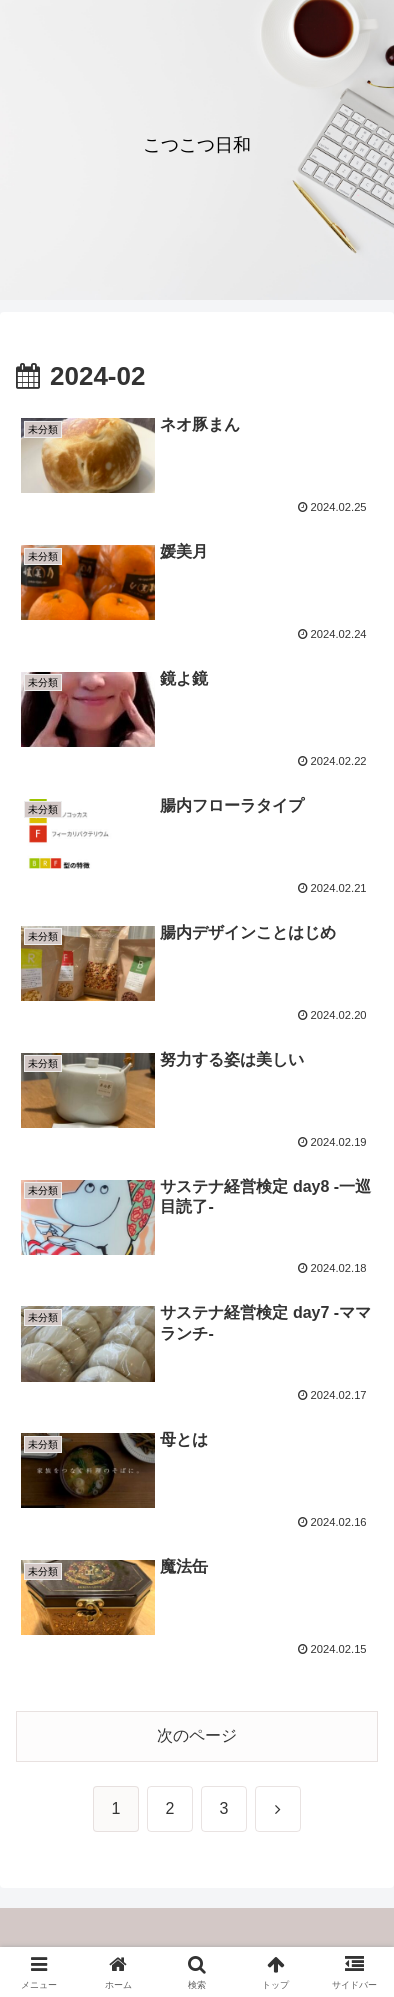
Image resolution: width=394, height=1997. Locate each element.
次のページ (197, 1735)
